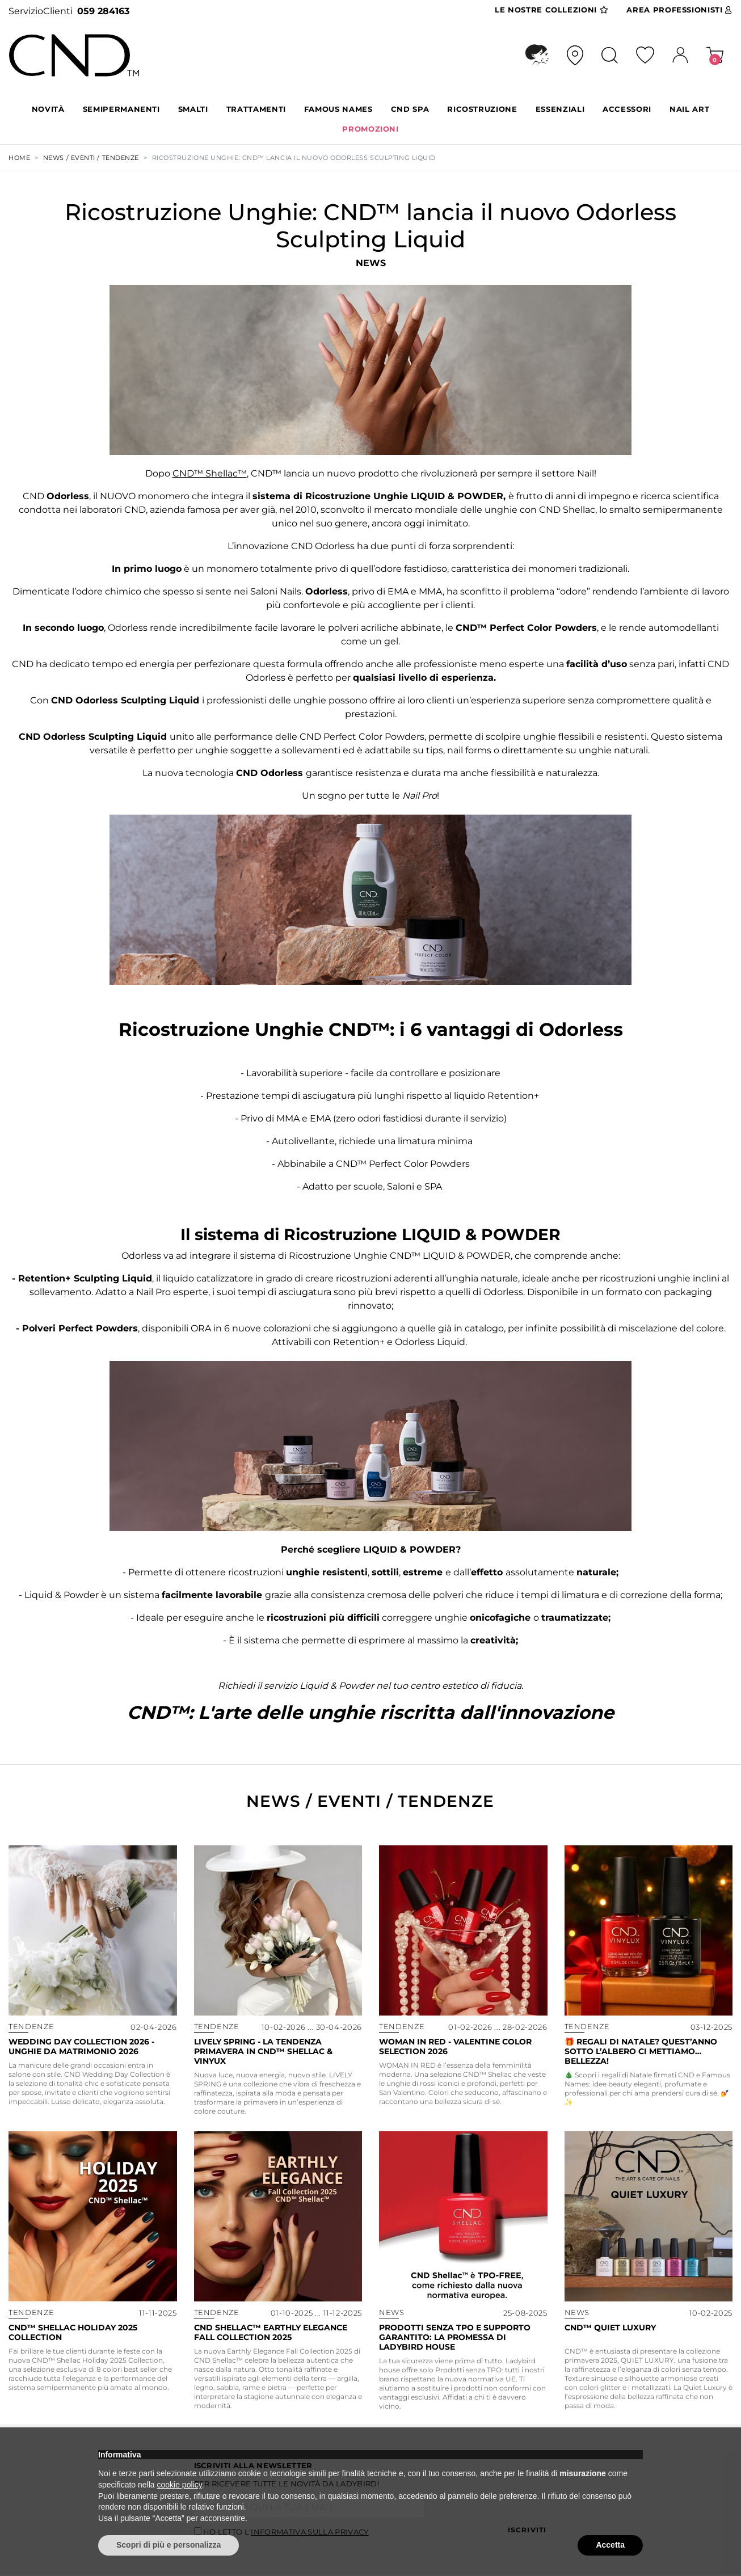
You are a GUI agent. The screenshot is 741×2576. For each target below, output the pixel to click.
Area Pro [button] (679, 10)
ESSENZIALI (560, 108)
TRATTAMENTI (256, 108)
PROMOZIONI (370, 128)
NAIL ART (689, 108)
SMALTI (193, 108)
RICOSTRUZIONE (482, 108)
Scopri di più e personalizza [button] (168, 2544)
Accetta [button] (610, 2544)
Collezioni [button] (551, 10)
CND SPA (410, 108)
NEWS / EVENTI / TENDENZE (91, 158)
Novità (48, 108)
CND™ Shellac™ (209, 473)
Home (19, 158)
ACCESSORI (627, 108)
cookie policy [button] (179, 2484)
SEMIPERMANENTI (121, 108)
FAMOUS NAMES (338, 108)
